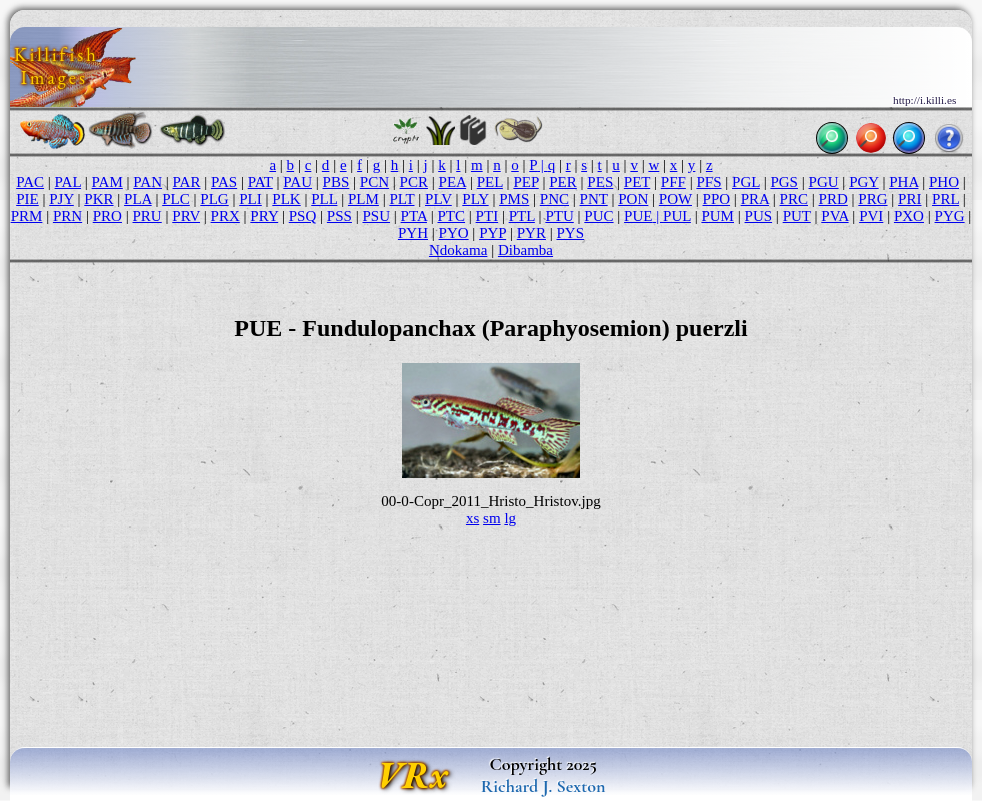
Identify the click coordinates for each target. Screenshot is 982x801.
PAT (260, 182)
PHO (944, 182)
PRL (945, 199)
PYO (454, 233)
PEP (525, 182)
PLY (475, 199)
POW (675, 199)
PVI (871, 216)
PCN (374, 182)
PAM (107, 182)
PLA (138, 199)
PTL (522, 216)
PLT (401, 199)
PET (637, 182)
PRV (186, 216)
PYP (492, 233)
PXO (909, 216)
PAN (147, 182)
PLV (438, 199)
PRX (225, 216)
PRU (146, 216)
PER (563, 182)
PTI (487, 216)
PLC (176, 199)
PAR (187, 182)
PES (600, 182)
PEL (490, 182)
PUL (677, 216)
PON (633, 199)
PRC (794, 199)
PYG (950, 216)
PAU (297, 182)
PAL (68, 182)
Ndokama (458, 250)
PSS (339, 216)
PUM (717, 216)
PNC (554, 199)
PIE (27, 199)
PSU (376, 216)
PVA (834, 216)
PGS (784, 182)
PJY (61, 199)
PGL (746, 182)
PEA (453, 182)
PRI (909, 199)
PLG (214, 199)
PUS (759, 216)
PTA (414, 216)
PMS (514, 199)
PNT (594, 199)
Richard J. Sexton (543, 786)
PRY (264, 216)
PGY (864, 182)
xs (472, 518)
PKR (98, 199)
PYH (413, 233)
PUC (598, 216)
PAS (224, 182)
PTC (451, 216)
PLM (363, 199)
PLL (324, 199)
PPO (717, 199)
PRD (833, 199)
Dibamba (525, 250)
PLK (286, 199)
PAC (30, 182)
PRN (67, 216)
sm (492, 518)
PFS (708, 182)
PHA (903, 182)
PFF (673, 182)
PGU (824, 182)
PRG (872, 199)
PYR (531, 233)
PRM (27, 216)
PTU (559, 216)
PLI (250, 199)
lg (510, 518)
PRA (755, 199)
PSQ (303, 216)
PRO (107, 216)
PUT (797, 216)
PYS (570, 233)
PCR (414, 182)
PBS (336, 182)
